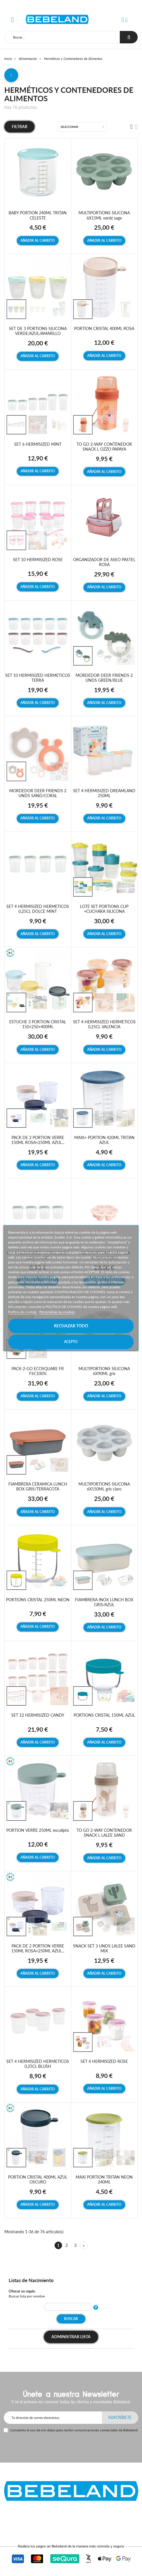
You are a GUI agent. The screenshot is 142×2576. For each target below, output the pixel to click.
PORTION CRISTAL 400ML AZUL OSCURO (37, 2179)
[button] (123, 19)
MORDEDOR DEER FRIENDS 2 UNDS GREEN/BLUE (104, 678)
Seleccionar (69, 126)
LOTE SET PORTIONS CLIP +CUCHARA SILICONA (104, 909)
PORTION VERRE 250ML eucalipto (37, 1830)
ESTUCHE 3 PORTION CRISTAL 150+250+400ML (37, 1024)
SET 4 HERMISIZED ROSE (104, 2061)
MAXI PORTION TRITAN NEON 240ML (104, 2179)
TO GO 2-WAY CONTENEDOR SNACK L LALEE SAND (104, 1833)
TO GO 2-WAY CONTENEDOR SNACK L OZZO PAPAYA (104, 447)
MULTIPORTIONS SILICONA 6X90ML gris (104, 1371)
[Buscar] (62, 37)
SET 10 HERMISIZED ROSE (38, 559)
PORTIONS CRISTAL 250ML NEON (38, 1599)
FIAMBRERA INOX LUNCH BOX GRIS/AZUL (104, 1602)
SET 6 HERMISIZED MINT (37, 444)
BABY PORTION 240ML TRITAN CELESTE (38, 215)
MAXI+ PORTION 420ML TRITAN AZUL (104, 1140)
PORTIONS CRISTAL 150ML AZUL (104, 1715)
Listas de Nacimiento (31, 2280)
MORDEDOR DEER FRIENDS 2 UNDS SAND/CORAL (37, 793)
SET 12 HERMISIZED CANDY (37, 1715)
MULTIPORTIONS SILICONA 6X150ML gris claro (104, 1486)
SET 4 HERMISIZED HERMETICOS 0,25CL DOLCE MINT (37, 909)
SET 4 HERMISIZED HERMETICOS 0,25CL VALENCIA (104, 1024)
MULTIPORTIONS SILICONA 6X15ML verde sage (104, 215)
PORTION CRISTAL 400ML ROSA (104, 328)
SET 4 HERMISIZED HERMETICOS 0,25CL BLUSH (37, 2064)
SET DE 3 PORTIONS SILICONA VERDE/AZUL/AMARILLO (38, 331)
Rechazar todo (71, 1325)
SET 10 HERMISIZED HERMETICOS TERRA (37, 678)
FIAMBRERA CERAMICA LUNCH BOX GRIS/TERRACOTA (37, 1486)
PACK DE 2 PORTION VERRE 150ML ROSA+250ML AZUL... (37, 1140)
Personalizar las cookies (57, 1312)
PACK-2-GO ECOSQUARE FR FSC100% (38, 1371)
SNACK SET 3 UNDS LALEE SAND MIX (104, 1948)
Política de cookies (22, 1312)
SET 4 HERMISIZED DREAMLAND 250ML (104, 793)
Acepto (71, 1341)
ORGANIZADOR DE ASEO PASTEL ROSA (104, 562)
